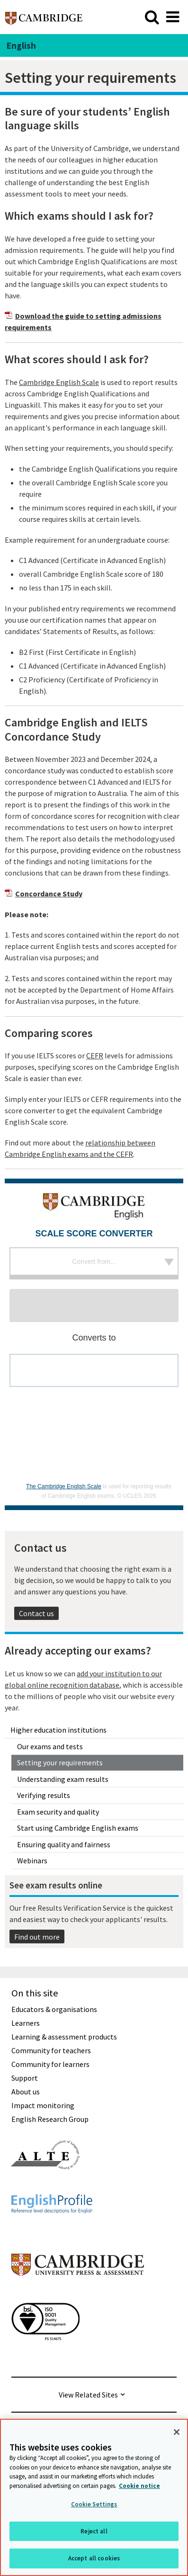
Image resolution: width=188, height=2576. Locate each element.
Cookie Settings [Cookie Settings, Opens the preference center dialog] (94, 2504)
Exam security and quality (58, 1811)
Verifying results (43, 1795)
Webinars (32, 1860)
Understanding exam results (62, 1779)
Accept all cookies (94, 2558)
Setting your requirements (60, 1762)
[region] (94, 2497)
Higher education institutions (58, 1730)
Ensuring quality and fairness (63, 1844)
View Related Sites (88, 2394)
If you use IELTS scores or (45, 1055)
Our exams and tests (50, 1746)
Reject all (94, 2531)
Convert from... (94, 1261)
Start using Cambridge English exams (77, 1828)
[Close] (176, 2432)
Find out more (37, 1936)
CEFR (94, 1055)
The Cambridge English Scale (63, 1486)
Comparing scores (49, 1033)
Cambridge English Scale (59, 382)
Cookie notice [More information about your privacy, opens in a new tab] (139, 2486)
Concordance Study (48, 893)
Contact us (36, 1613)
